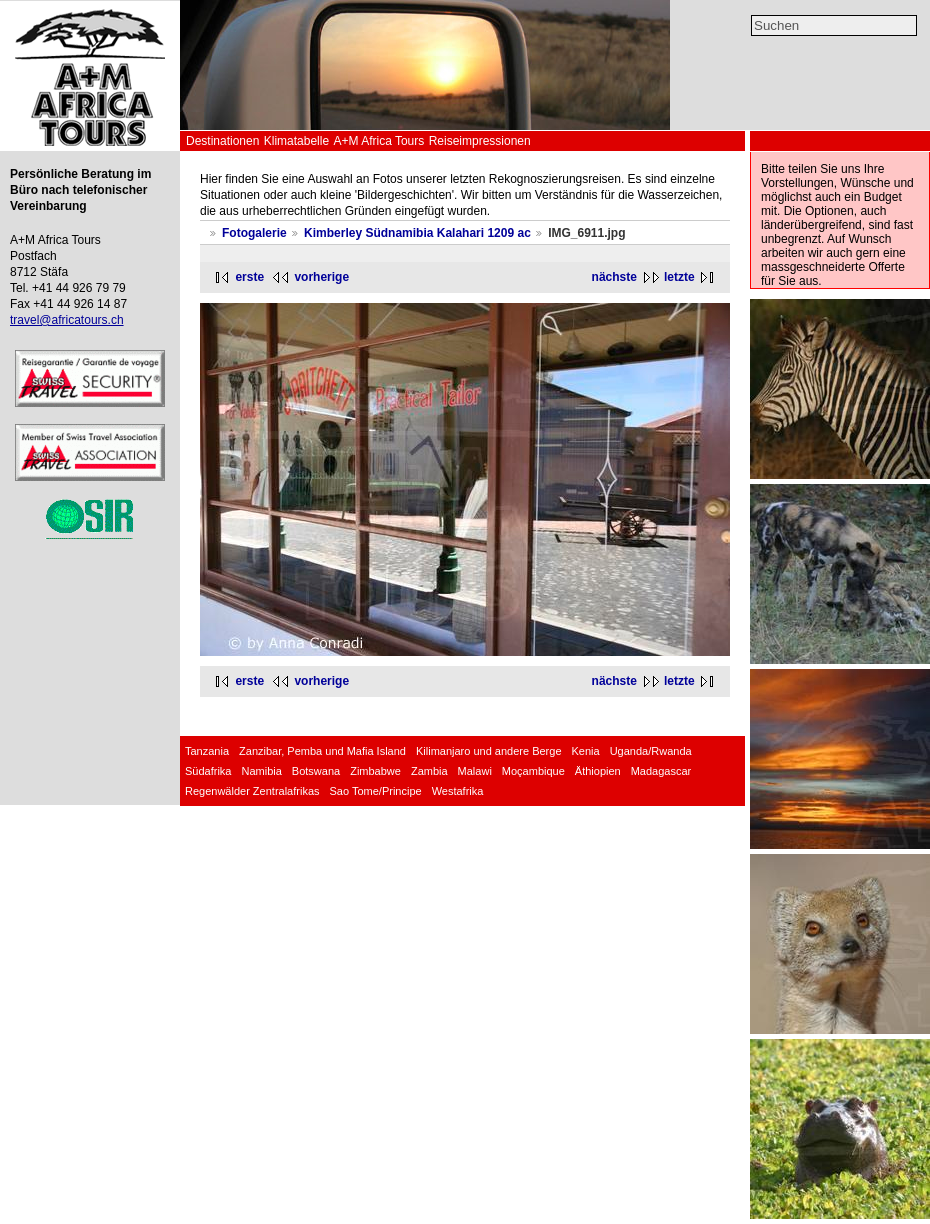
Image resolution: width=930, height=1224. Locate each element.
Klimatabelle (296, 141)
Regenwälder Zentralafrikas (252, 791)
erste (249, 277)
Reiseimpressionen (480, 141)
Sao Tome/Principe (376, 791)
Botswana (316, 771)
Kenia (586, 751)
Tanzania (207, 751)
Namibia (261, 771)
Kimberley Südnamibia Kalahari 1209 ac (417, 233)
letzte (679, 277)
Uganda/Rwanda (651, 751)
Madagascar (661, 771)
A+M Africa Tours (378, 141)
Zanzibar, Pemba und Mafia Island (322, 751)
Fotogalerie (254, 233)
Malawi (475, 771)
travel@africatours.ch (67, 320)
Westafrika (458, 791)
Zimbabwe (375, 771)
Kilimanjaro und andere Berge (489, 751)
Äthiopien (598, 771)
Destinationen (222, 141)
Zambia (429, 771)
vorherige (321, 277)
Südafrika (208, 771)
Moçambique (533, 771)
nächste (614, 277)
